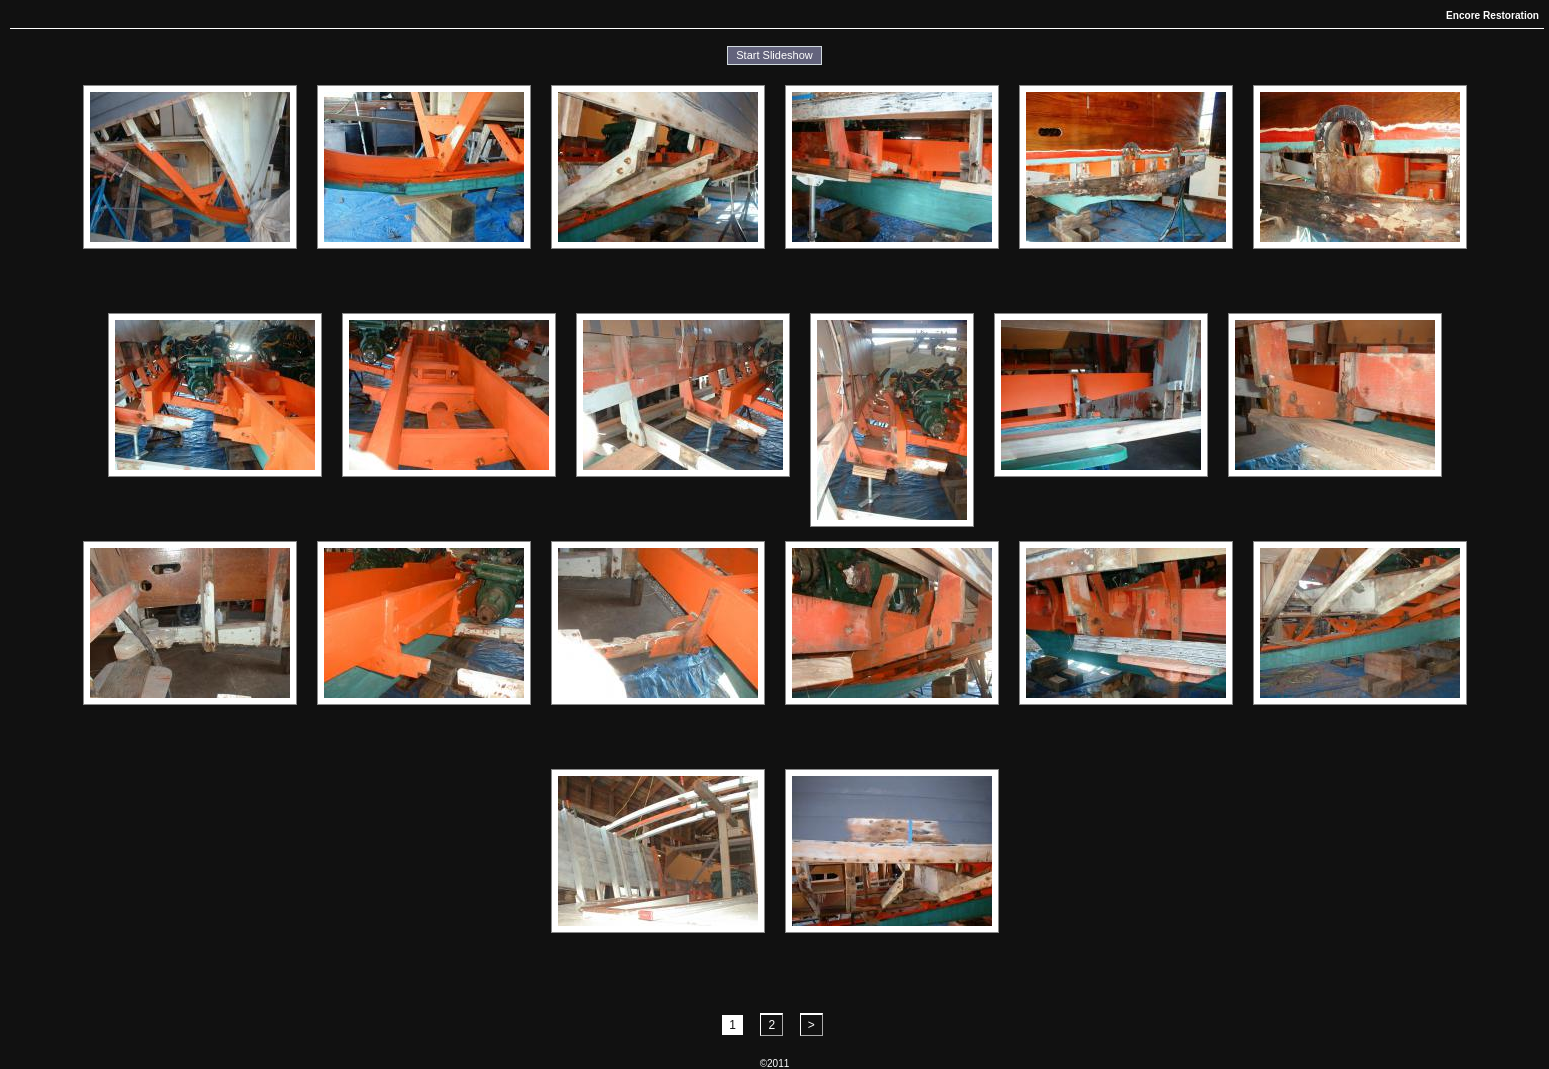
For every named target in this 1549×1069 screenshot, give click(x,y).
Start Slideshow (774, 55)
